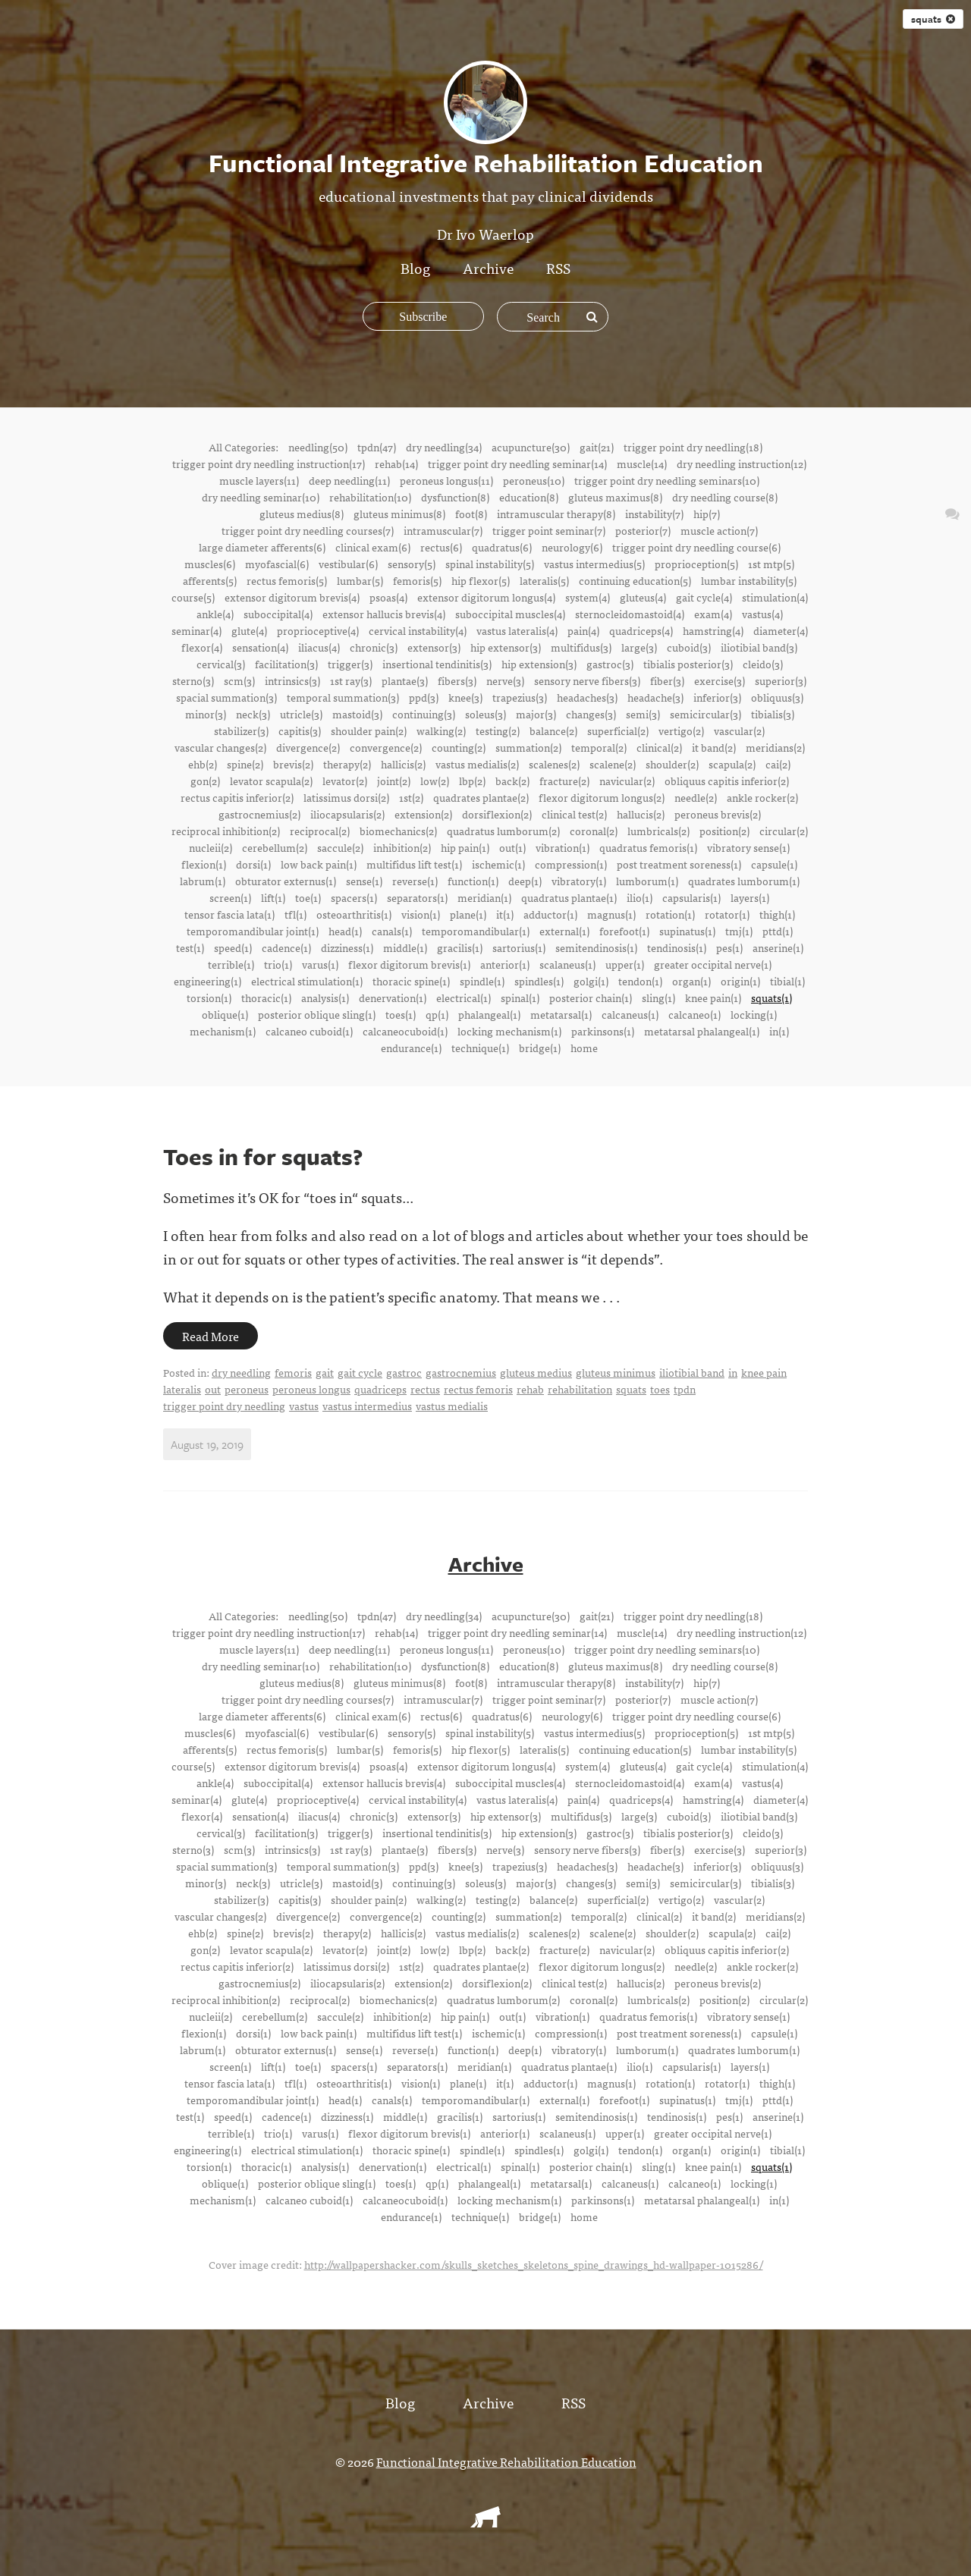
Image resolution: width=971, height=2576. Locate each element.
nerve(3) (505, 680)
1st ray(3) (351, 680)
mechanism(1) (223, 1031)
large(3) (639, 647)
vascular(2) (739, 730)
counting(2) (459, 747)
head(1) (345, 930)
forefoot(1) (624, 930)
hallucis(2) (641, 814)
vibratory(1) (578, 880)
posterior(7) (643, 530)
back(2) (512, 780)
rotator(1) (727, 914)
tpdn (685, 1389)
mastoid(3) (357, 713)
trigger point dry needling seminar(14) (517, 463)
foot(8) (471, 513)
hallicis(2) (403, 764)
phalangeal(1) (489, 1014)
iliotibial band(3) (759, 647)
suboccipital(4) (278, 613)
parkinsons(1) (602, 1031)
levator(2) (344, 780)
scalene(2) (612, 764)
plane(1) (468, 914)
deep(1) (525, 880)
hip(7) (706, 513)
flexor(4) (201, 647)
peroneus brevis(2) (717, 814)
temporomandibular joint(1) (253, 930)
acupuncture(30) (531, 446)
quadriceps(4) (641, 630)
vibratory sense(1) (748, 847)
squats (933, 19)
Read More (210, 1336)
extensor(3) (433, 647)
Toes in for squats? (263, 1156)
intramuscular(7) (443, 530)
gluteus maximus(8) (615, 496)
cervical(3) (220, 663)
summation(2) (528, 747)
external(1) (564, 930)
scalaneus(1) (567, 964)
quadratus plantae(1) (569, 897)
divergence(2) (308, 747)
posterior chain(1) (590, 997)
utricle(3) (301, 713)
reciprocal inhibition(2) (225, 830)
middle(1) (405, 947)
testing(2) (498, 730)
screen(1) (230, 897)
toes (660, 1389)
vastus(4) (762, 613)
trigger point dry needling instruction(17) (268, 463)
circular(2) (783, 830)
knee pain (764, 1372)
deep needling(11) (349, 480)
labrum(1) (202, 880)
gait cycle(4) (704, 597)
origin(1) (740, 980)
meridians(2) (775, 747)
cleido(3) (763, 663)
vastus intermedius (367, 1405)
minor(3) (205, 713)
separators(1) (417, 897)
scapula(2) (732, 764)
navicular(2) (627, 780)
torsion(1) (209, 997)
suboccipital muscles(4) (510, 613)
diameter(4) (780, 630)
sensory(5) (411, 563)
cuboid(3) (689, 647)
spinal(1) (520, 997)
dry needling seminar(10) (260, 496)
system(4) (587, 597)
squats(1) (771, 997)
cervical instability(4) (418, 630)
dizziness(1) (347, 947)
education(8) (528, 496)
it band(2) (714, 747)
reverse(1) (415, 880)
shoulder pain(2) (369, 730)
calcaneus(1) (630, 1014)
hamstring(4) (713, 630)
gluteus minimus (615, 1372)
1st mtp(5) (771, 563)
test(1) (190, 947)
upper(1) (624, 964)
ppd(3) (423, 697)
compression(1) (571, 864)
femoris (293, 1372)
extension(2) (423, 814)
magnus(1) (611, 914)
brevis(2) (293, 764)
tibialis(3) (772, 713)
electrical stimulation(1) (307, 980)
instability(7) (654, 513)
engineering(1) (207, 980)
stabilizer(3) (241, 730)
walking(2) (441, 730)
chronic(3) (374, 647)
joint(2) (393, 780)
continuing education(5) (635, 580)
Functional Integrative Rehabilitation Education (506, 2460)
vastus (304, 1405)
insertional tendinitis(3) (437, 663)
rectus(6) (441, 547)
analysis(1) (325, 997)
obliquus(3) (777, 697)
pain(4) (583, 630)
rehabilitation (580, 1389)
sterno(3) (193, 680)
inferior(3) (717, 697)
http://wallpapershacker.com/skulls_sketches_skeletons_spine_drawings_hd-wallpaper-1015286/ (533, 2262)
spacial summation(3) (226, 697)
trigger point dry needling (224, 1405)
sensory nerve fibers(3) (587, 680)
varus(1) (320, 964)
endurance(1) (411, 1047)
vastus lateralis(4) (517, 630)
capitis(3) (299, 730)
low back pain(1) (319, 864)
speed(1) (233, 947)
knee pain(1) (713, 997)
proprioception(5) (696, 563)
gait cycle (360, 1372)
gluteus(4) (643, 597)
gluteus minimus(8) (399, 513)
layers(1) (750, 897)
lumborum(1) (647, 880)
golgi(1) (590, 980)
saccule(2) (340, 847)
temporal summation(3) (343, 697)
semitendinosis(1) (596, 947)
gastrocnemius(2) (259, 814)
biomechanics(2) (398, 830)
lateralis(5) (544, 580)
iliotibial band (691, 1372)
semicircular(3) (705, 713)
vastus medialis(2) (477, 764)
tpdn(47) (376, 446)
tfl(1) (295, 914)
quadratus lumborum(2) (503, 830)
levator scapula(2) (271, 780)
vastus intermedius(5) (594, 563)
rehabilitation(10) (370, 496)
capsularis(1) (691, 897)
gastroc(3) (609, 663)
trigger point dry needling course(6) (696, 547)
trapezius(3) (519, 697)
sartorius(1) (518, 947)
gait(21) (597, 446)
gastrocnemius (461, 1372)
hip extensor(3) (505, 647)
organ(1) (691, 980)
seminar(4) (196, 630)
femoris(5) (417, 580)
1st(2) (411, 797)
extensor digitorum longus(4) (486, 597)
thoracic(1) (266, 997)
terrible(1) (231, 964)
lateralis (182, 1389)
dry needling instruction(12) (741, 463)
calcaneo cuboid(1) (309, 1031)
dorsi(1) (253, 864)
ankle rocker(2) (762, 797)
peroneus (247, 1389)
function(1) (473, 880)
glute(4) (249, 630)
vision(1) (420, 914)
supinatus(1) (687, 930)
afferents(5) (210, 580)
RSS (558, 267)
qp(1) (437, 1014)
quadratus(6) (502, 547)
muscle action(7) (719, 530)
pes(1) (729, 947)
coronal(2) (593, 830)
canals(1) (392, 930)
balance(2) (553, 730)
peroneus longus (311, 1389)
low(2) (434, 780)
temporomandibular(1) (475, 930)
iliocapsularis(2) (347, 814)
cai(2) (777, 764)
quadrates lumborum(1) (744, 880)
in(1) (779, 1031)
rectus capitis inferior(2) (237, 797)
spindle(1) (482, 980)
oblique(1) (225, 1014)
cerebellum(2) (274, 847)
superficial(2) (618, 730)
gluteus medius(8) (301, 513)
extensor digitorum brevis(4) (292, 597)
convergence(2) (386, 747)
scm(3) (239, 680)
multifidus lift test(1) (414, 864)
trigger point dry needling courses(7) (308, 530)
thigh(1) (777, 914)
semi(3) (643, 713)
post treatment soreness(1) (679, 864)
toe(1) (308, 897)
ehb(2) (202, 764)
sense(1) (364, 880)
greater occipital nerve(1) (712, 964)
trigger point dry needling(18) (693, 446)
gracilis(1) (459, 947)
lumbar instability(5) (749, 580)
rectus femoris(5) (287, 580)
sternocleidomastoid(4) (629, 613)
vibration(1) (562, 847)
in (732, 1372)
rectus (425, 1389)
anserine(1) (778, 947)
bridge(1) (540, 1047)
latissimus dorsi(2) (346, 797)
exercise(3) (719, 680)
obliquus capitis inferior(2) (727, 780)
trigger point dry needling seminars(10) (666, 480)
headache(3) (655, 697)
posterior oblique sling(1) (317, 1014)
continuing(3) (423, 713)
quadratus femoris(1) (648, 847)
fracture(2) (564, 780)
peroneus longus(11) (446, 480)
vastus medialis (452, 1405)
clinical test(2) (574, 814)
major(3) (536, 713)
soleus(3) (485, 713)
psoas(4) (388, 597)
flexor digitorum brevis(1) (409, 964)
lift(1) (273, 897)
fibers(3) (457, 680)
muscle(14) (642, 463)
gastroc (404, 1372)
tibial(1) (787, 980)
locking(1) (754, 1014)
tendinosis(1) (676, 947)
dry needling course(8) (725, 496)
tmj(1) (739, 930)
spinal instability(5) (489, 563)
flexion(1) (203, 864)
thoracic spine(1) (411, 980)
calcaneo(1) (694, 1014)
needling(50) (317, 446)
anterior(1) (504, 964)
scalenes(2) (554, 764)
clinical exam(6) (372, 547)
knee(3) (465, 697)
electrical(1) (463, 997)
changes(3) (591, 713)
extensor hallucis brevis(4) (383, 613)
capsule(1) (774, 864)
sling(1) (658, 997)
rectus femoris (478, 1389)
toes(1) (400, 1014)
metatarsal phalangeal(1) (701, 1031)
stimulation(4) (775, 597)
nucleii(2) (210, 847)
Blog (415, 267)
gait (325, 1372)
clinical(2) (659, 747)
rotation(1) (670, 914)
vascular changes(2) (220, 747)
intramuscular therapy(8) (556, 513)
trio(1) (278, 964)
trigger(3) (350, 663)
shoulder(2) (672, 764)
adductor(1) (550, 914)
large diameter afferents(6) (262, 547)
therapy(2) (347, 764)
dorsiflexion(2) (497, 814)
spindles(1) (539, 980)
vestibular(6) (348, 563)
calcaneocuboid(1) (405, 1031)
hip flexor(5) (480, 580)
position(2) (724, 830)
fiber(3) (667, 680)
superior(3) (780, 680)
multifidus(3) (581, 647)
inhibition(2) (402, 847)
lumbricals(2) (658, 830)
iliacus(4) (319, 647)
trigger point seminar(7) (548, 530)
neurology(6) (572, 547)
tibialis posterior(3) (688, 663)
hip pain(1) (465, 847)
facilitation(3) (286, 663)
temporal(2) (599, 747)
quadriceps (380, 1389)
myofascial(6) (277, 563)
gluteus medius (536, 1372)
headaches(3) (587, 697)
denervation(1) (392, 997)
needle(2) (695, 797)
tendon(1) (640, 980)
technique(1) (480, 1047)
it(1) (505, 914)
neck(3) (253, 713)
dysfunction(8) (455, 496)
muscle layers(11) (259, 480)
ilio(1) (639, 897)
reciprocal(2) (320, 830)
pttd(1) (777, 930)
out (213, 1389)
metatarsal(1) (561, 1014)
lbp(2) (472, 780)
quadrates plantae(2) (481, 797)
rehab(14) (396, 463)
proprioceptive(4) (318, 630)
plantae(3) (405, 680)
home (584, 1047)
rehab (530, 1389)
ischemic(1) (498, 864)
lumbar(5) (360, 580)
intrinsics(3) (292, 680)
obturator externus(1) (285, 880)
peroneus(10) (533, 480)
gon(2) (205, 780)
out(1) (512, 847)
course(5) (193, 597)
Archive (488, 267)
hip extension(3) (539, 663)
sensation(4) (260, 647)
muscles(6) (209, 563)
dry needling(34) (444, 446)
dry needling (241, 1372)
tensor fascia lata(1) (229, 914)
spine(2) (245, 764)
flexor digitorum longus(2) (602, 797)
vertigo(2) (681, 730)
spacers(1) (354, 897)
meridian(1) (484, 897)
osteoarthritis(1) (353, 914)
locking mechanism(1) (509, 1031)
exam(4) (713, 613)
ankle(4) (215, 613)
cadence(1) (286, 947)
